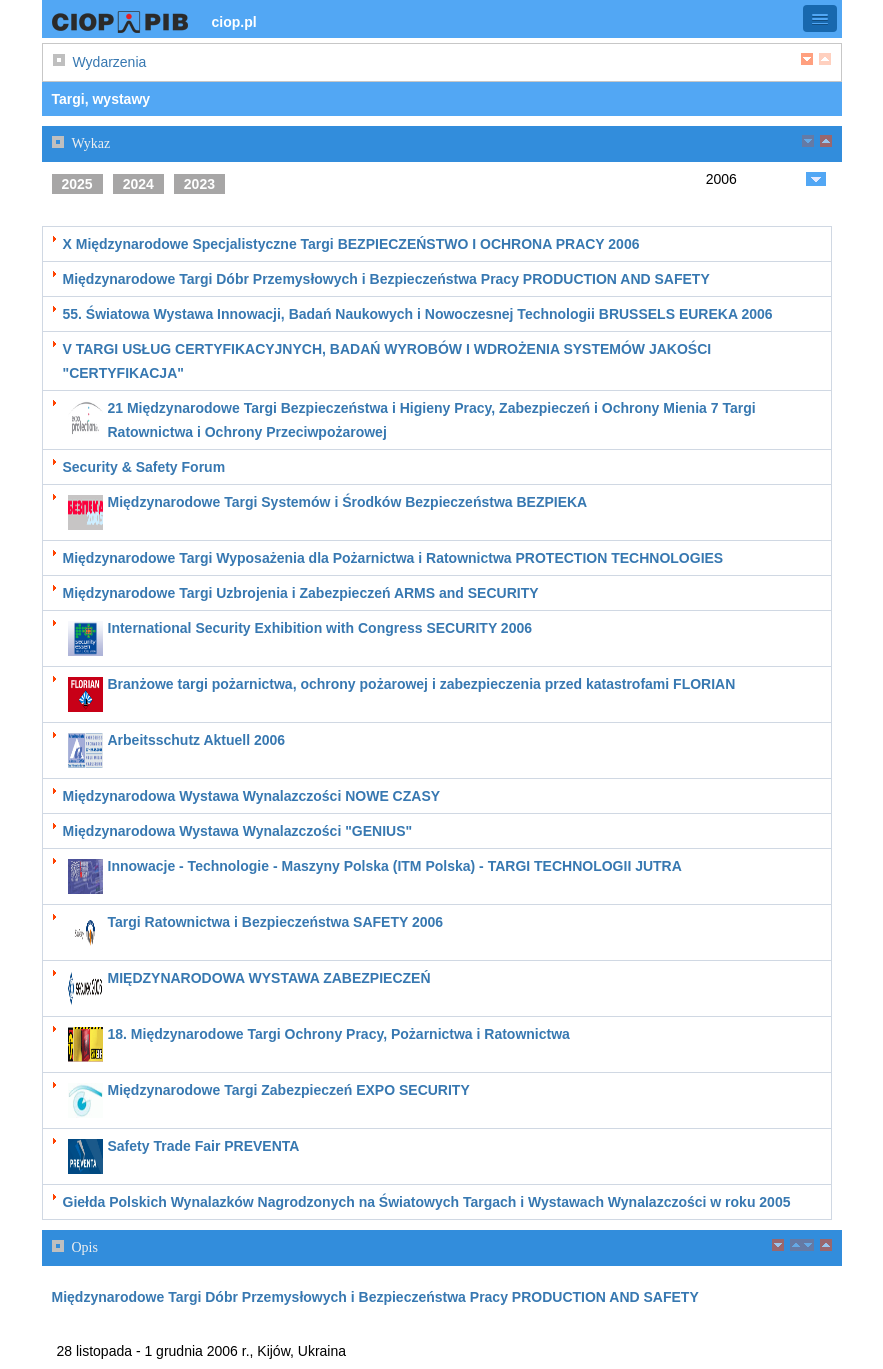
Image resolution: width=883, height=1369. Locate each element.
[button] (819, 18)
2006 (721, 179)
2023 (199, 184)
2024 (138, 184)
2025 (77, 184)
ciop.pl (234, 22)
